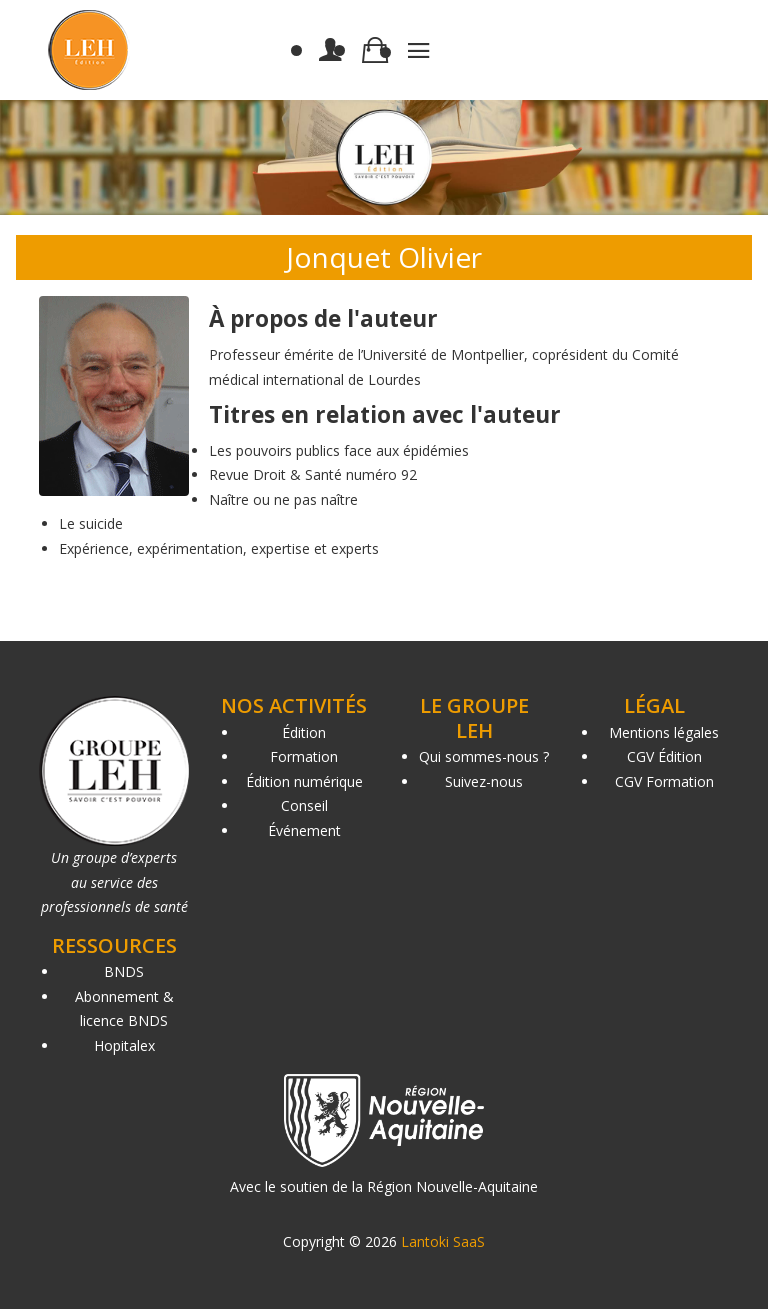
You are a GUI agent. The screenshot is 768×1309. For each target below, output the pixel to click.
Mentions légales (664, 732)
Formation (304, 756)
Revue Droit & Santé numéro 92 (313, 474)
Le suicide (91, 523)
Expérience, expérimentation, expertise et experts (219, 548)
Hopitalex (124, 1045)
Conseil (304, 805)
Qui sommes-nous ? (484, 756)
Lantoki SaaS (443, 1241)
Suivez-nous (484, 781)
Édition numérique (304, 781)
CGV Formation (664, 781)
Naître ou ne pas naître (283, 499)
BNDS (124, 971)
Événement (304, 830)
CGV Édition (664, 756)
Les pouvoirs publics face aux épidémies (339, 450)
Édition (304, 732)
